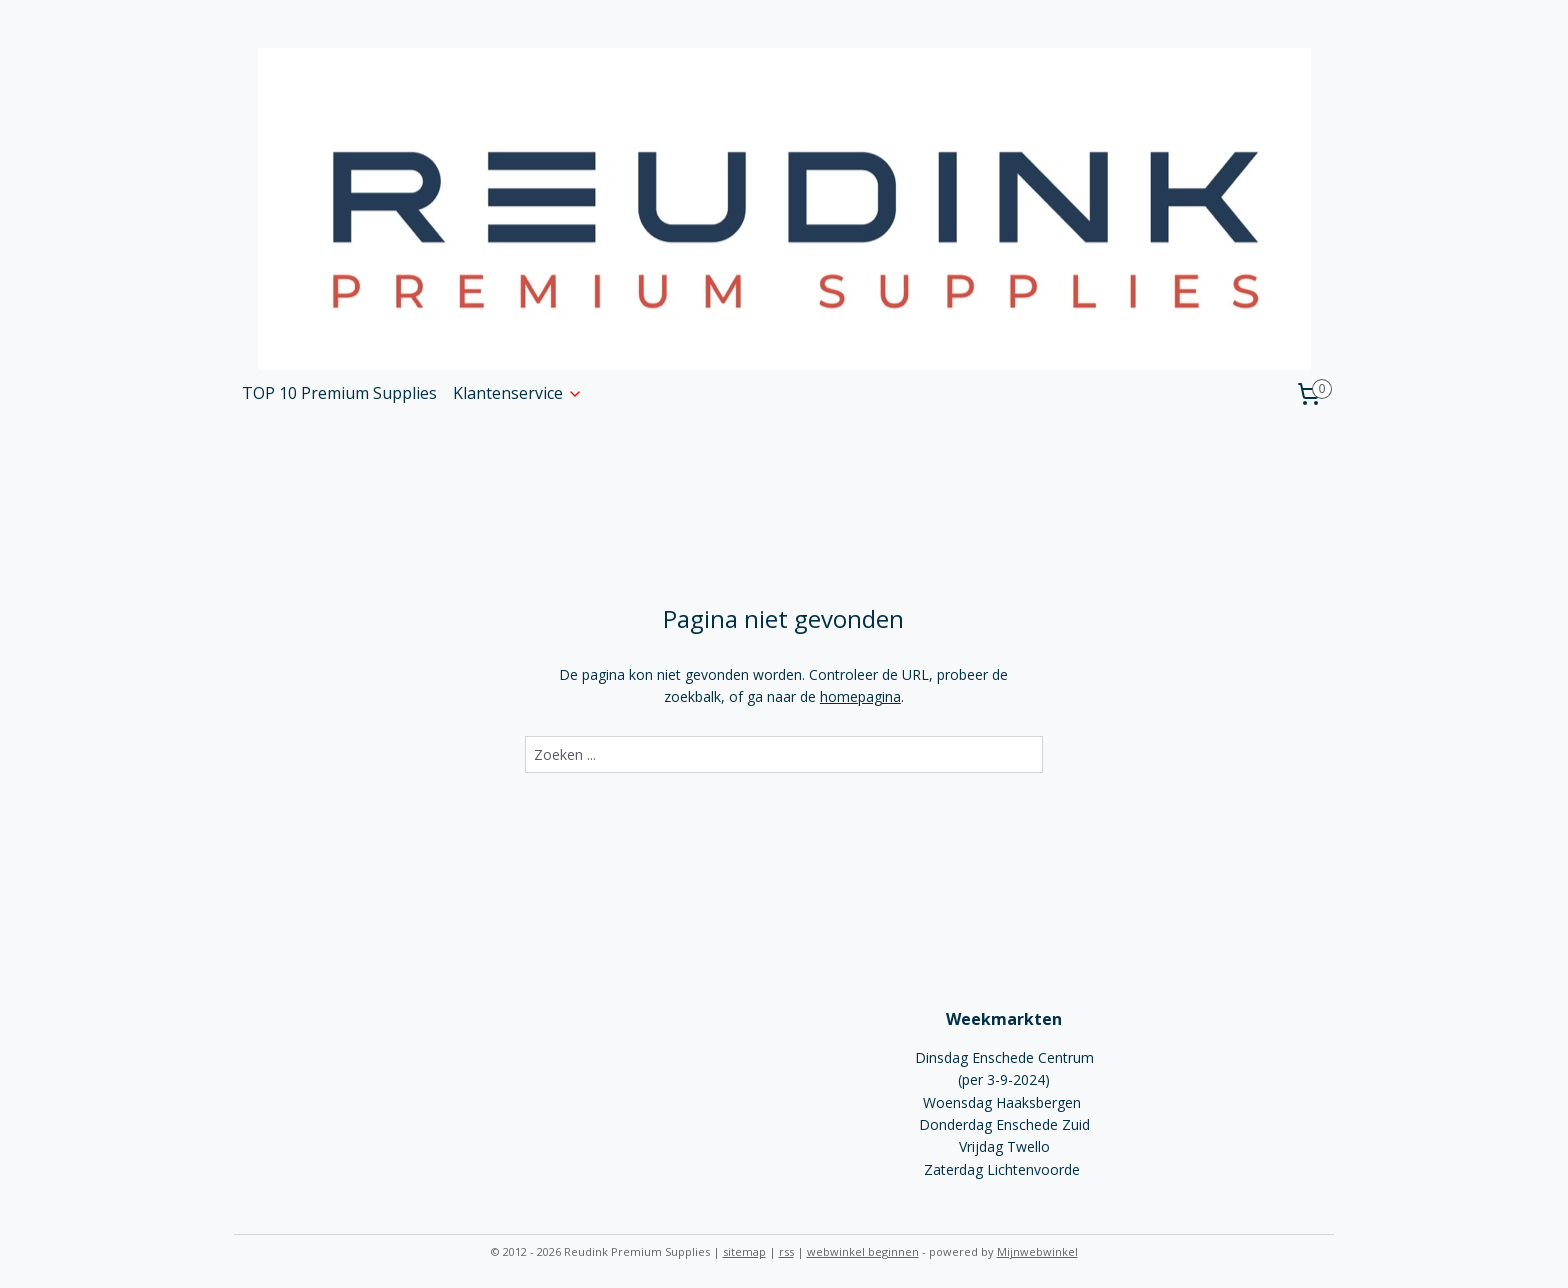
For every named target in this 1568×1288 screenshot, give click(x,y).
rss (786, 1251)
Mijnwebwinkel (1037, 1251)
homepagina (860, 696)
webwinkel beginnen (863, 1251)
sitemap (744, 1251)
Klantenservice (518, 393)
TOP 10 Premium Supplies (339, 393)
